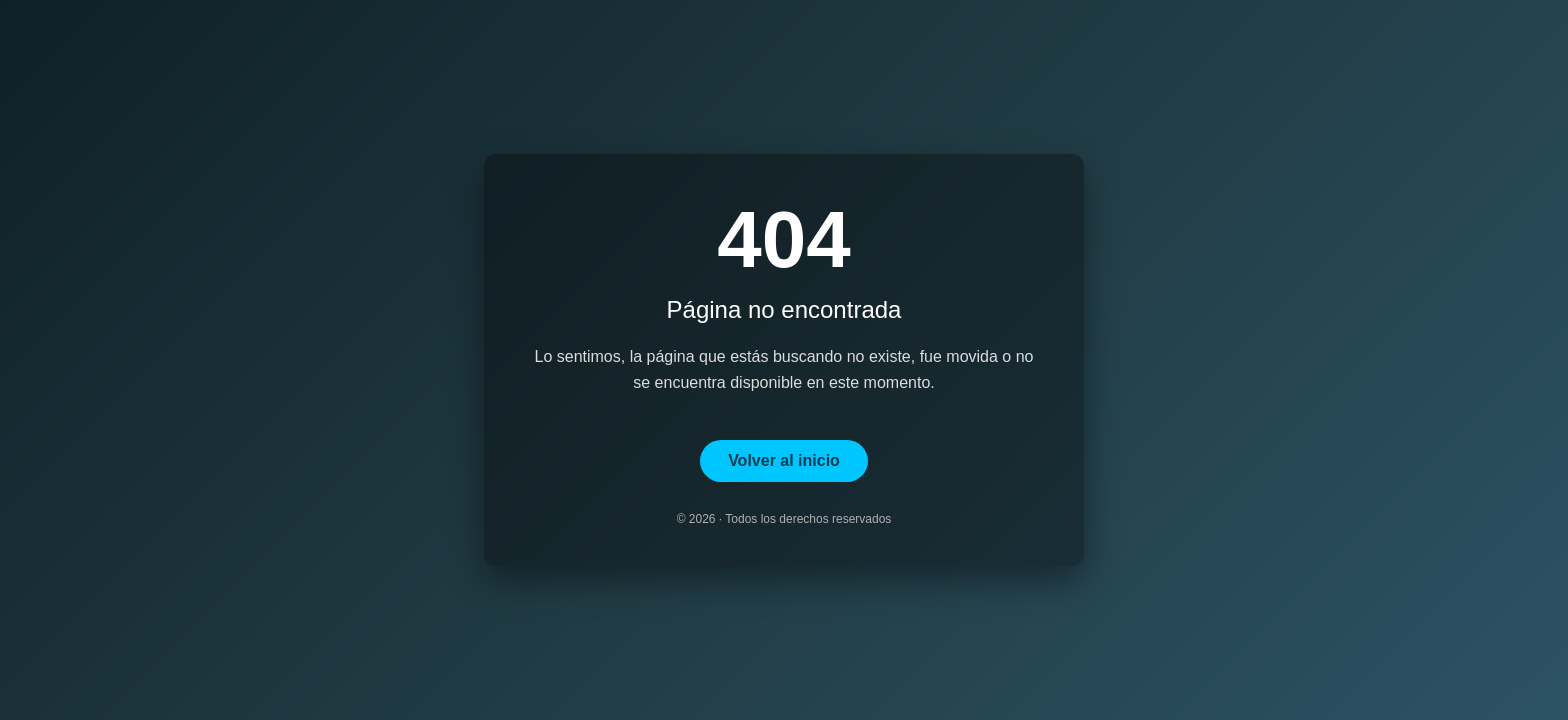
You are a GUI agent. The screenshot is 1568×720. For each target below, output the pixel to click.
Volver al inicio (784, 460)
